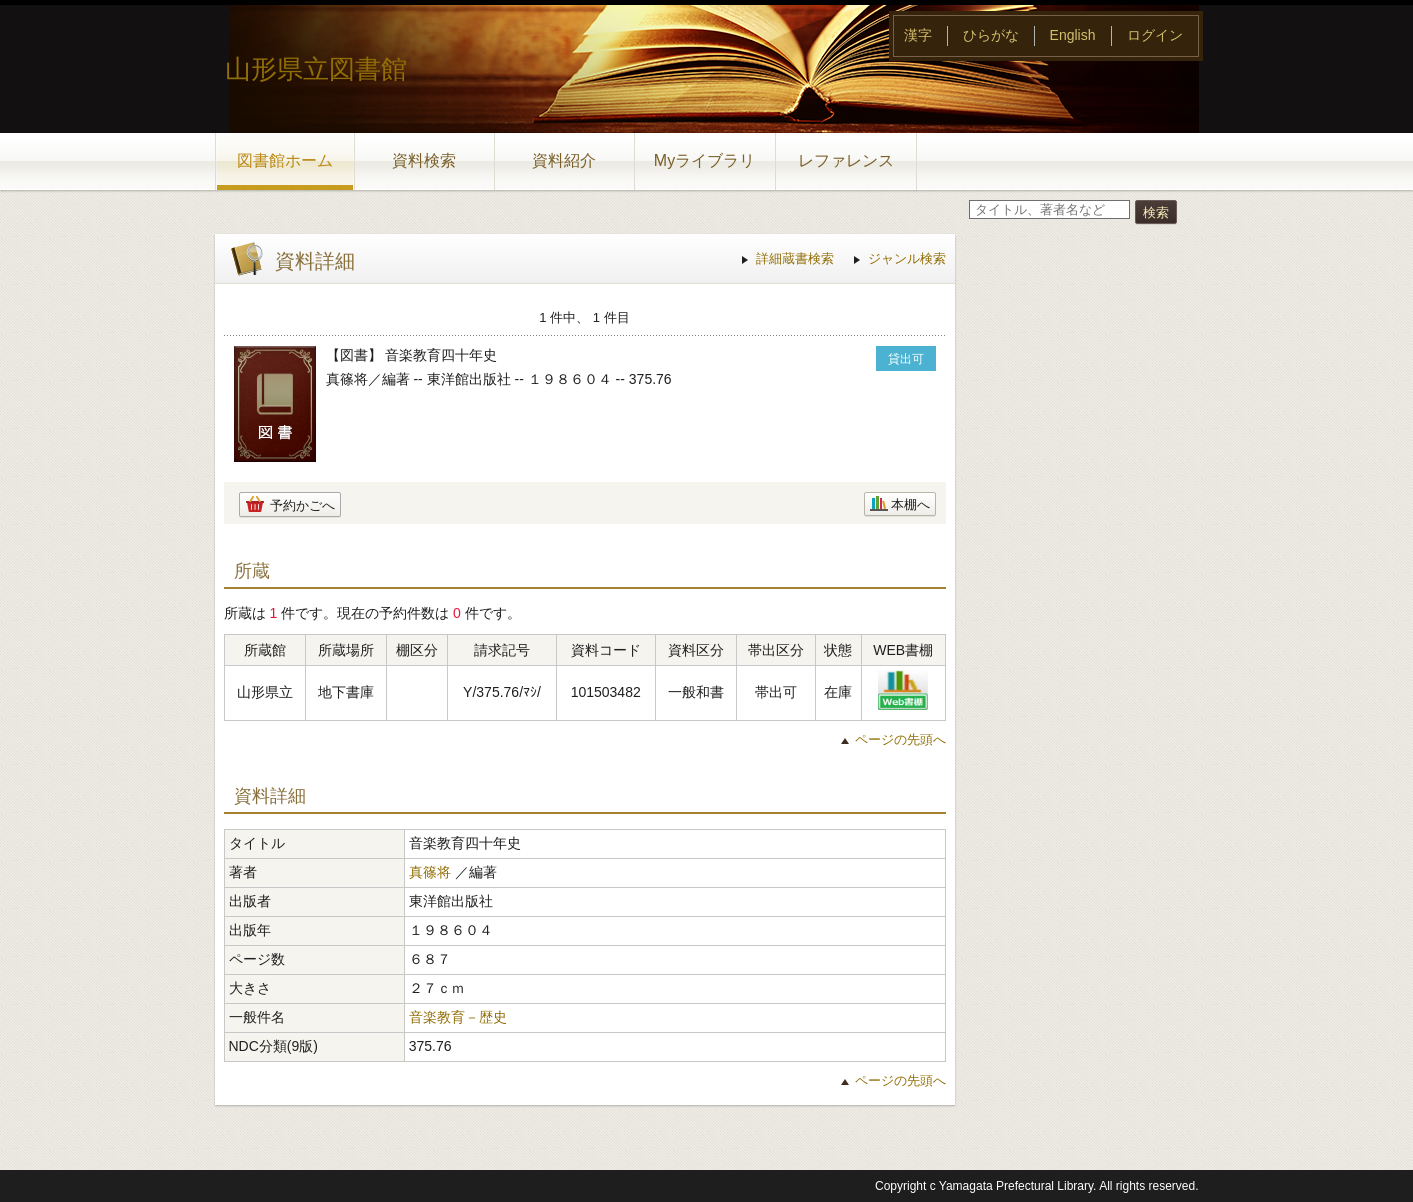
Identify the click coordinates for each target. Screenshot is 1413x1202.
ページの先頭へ (900, 739)
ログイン (1155, 35)
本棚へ (910, 504)
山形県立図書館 (316, 69)
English (1073, 35)
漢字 (918, 35)
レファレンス (846, 160)
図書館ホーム (285, 160)
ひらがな (991, 35)
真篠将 (430, 872)
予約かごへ (302, 505)
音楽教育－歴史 (458, 1017)
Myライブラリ (704, 160)
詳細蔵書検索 (795, 258)
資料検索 (424, 160)
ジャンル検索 (907, 258)
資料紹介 (564, 160)
